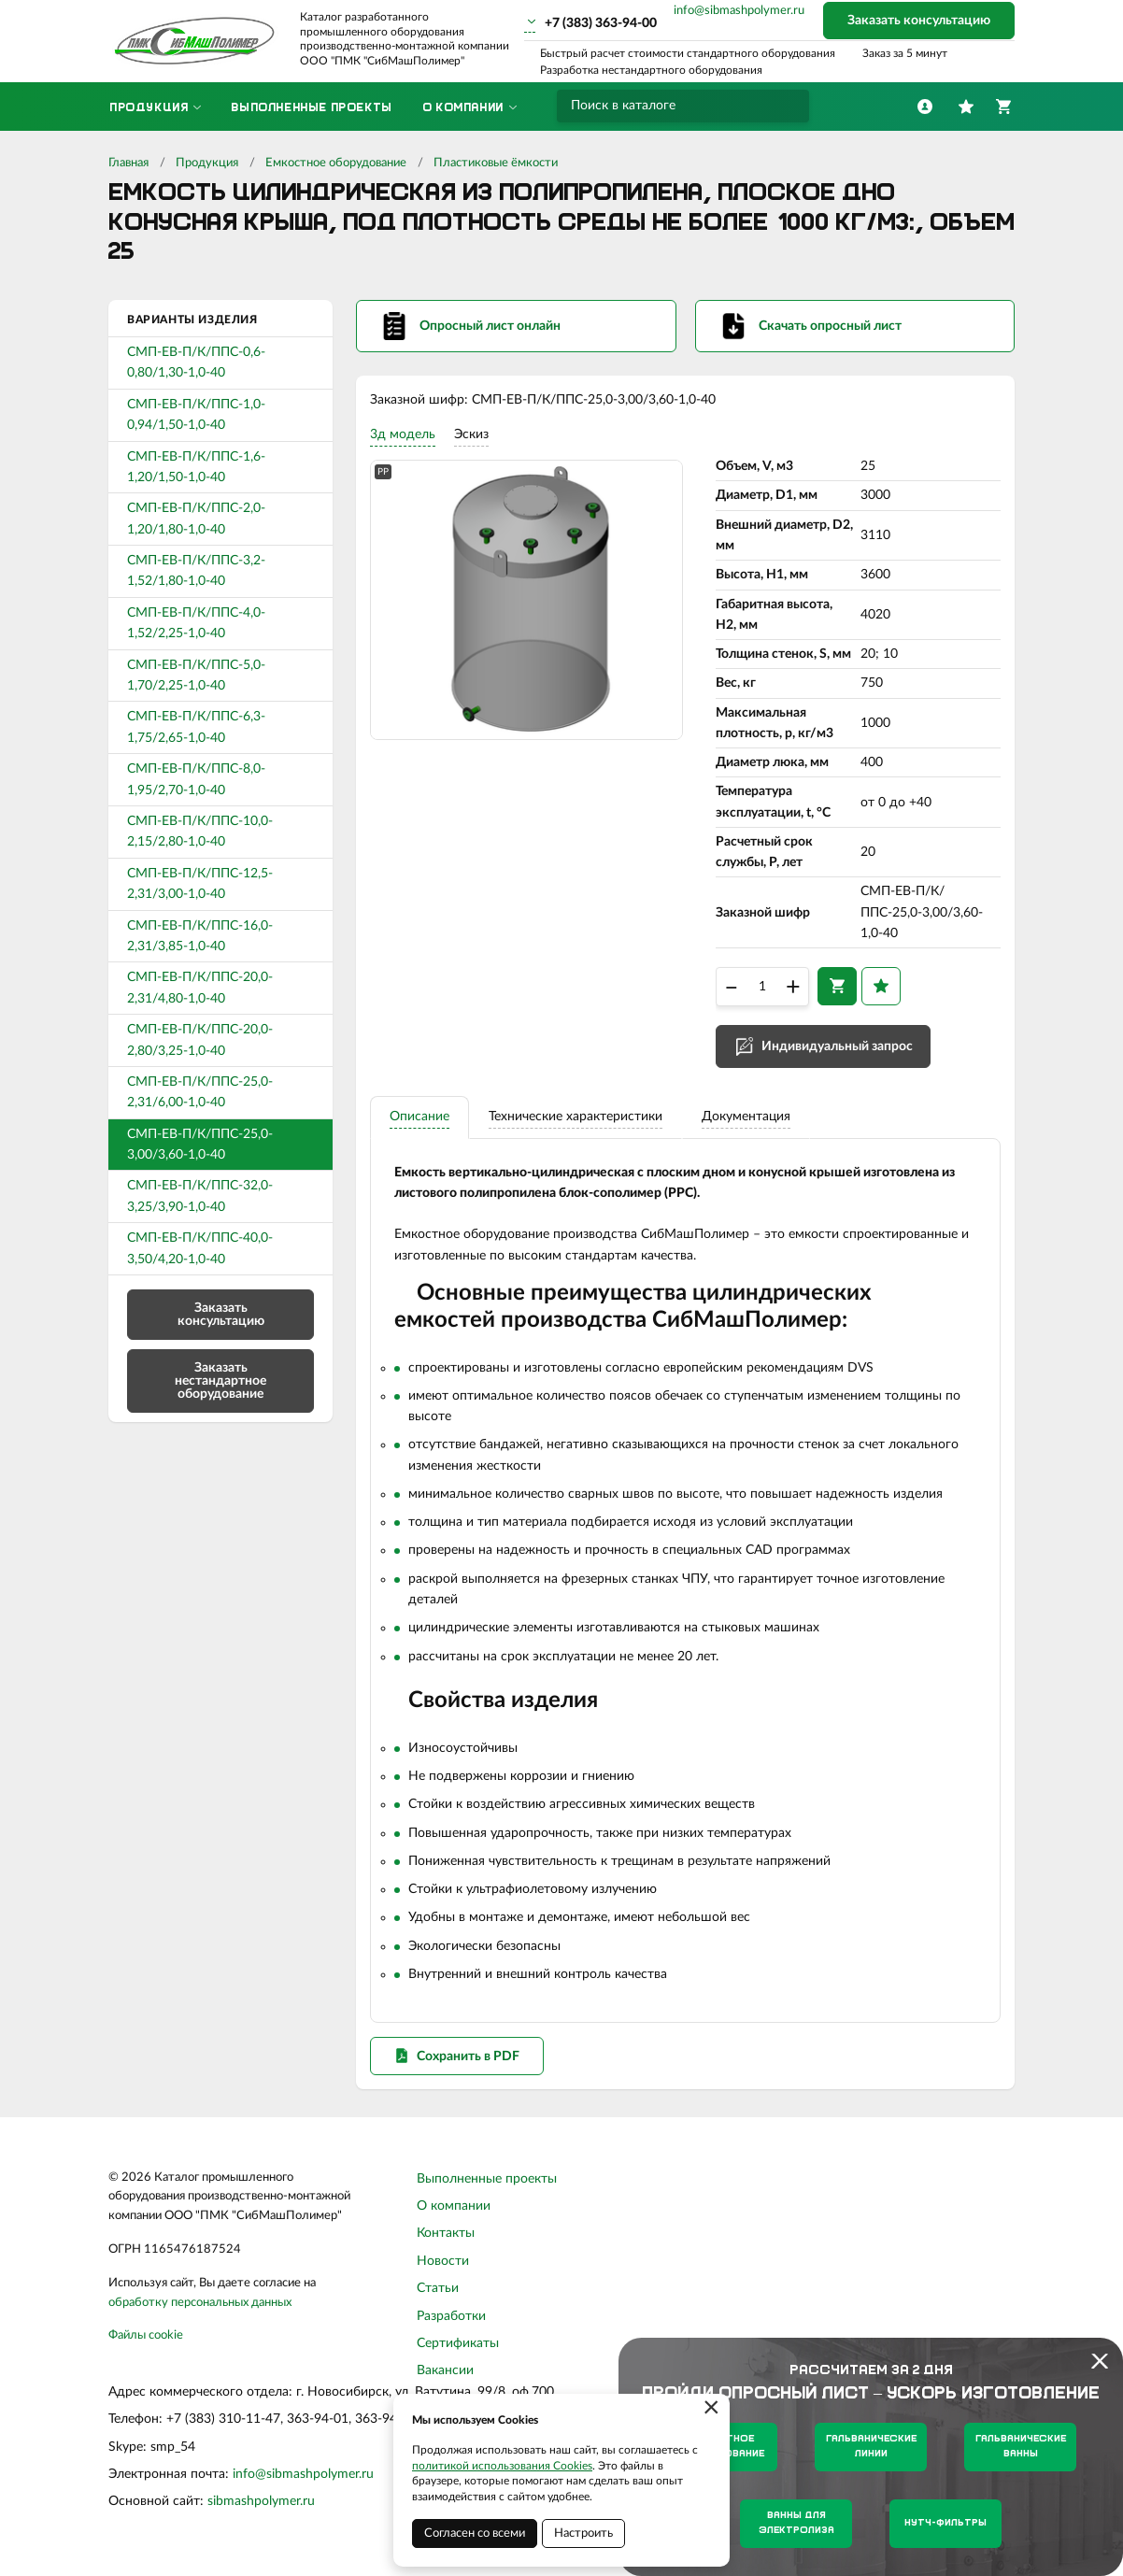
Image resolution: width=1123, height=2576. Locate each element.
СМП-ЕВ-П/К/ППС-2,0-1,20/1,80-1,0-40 (196, 518)
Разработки (451, 2320)
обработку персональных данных (199, 2307)
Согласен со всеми (474, 2533)
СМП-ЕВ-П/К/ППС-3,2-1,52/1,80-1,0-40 (196, 571)
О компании (453, 2211)
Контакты (446, 2238)
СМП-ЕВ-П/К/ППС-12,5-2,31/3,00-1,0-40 (200, 884)
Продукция (207, 163)
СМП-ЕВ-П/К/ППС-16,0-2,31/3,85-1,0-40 (200, 936)
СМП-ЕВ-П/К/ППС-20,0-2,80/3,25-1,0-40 (200, 1040)
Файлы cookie (145, 2341)
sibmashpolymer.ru (261, 2506)
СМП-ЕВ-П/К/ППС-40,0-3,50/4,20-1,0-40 (200, 1248)
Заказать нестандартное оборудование (220, 1381)
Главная (128, 163)
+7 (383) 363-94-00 (601, 23)
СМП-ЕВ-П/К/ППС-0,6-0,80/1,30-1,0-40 (196, 362)
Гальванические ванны (1020, 2446)
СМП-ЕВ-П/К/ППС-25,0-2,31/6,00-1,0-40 (200, 1092)
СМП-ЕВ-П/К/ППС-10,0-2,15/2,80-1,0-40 (200, 831)
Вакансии (445, 2376)
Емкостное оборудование (335, 163)
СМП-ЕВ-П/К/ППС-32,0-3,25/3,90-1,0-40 (200, 1196)
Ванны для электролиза (796, 2523)
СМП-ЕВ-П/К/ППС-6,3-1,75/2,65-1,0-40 (196, 727)
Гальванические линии (871, 2446)
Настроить (583, 2533)
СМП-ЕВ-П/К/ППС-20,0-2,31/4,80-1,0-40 (200, 987)
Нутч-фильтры (945, 2523)
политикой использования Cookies (502, 2465)
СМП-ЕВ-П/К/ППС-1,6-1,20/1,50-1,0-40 (196, 467)
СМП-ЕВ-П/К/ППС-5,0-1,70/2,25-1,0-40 (196, 675)
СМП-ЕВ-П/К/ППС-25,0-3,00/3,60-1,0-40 (200, 1144)
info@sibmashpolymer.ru (739, 11)
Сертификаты (458, 2348)
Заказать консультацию (918, 20)
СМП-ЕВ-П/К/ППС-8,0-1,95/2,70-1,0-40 (196, 779)
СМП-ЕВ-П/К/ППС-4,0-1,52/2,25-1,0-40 (196, 623)
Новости (443, 2266)
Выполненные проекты (487, 2184)
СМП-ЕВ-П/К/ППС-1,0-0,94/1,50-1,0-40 (196, 415)
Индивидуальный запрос (837, 1049)
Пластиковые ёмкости (496, 163)
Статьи (438, 2293)
